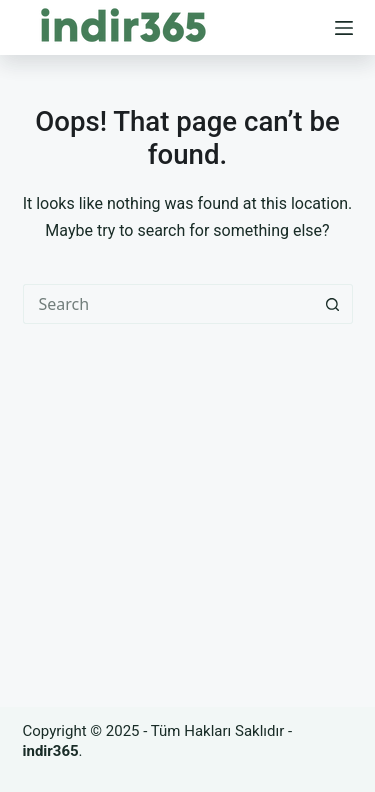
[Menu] (344, 28)
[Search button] (333, 304)
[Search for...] (168, 304)
